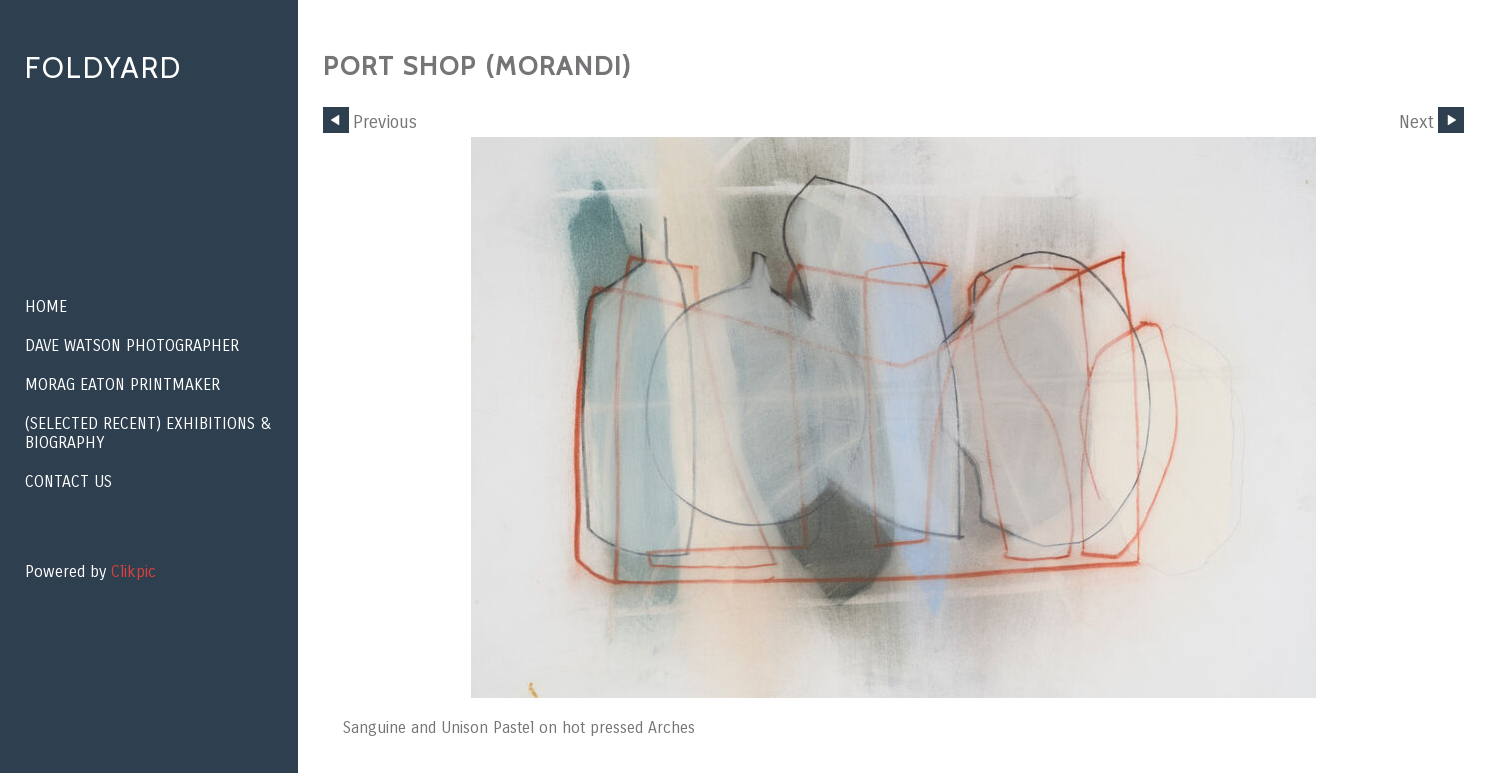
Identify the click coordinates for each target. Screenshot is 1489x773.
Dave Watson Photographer (132, 345)
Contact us (68, 481)
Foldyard (103, 67)
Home (46, 306)
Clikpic (133, 571)
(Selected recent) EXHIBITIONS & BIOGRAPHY (148, 433)
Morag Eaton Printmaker (122, 384)
